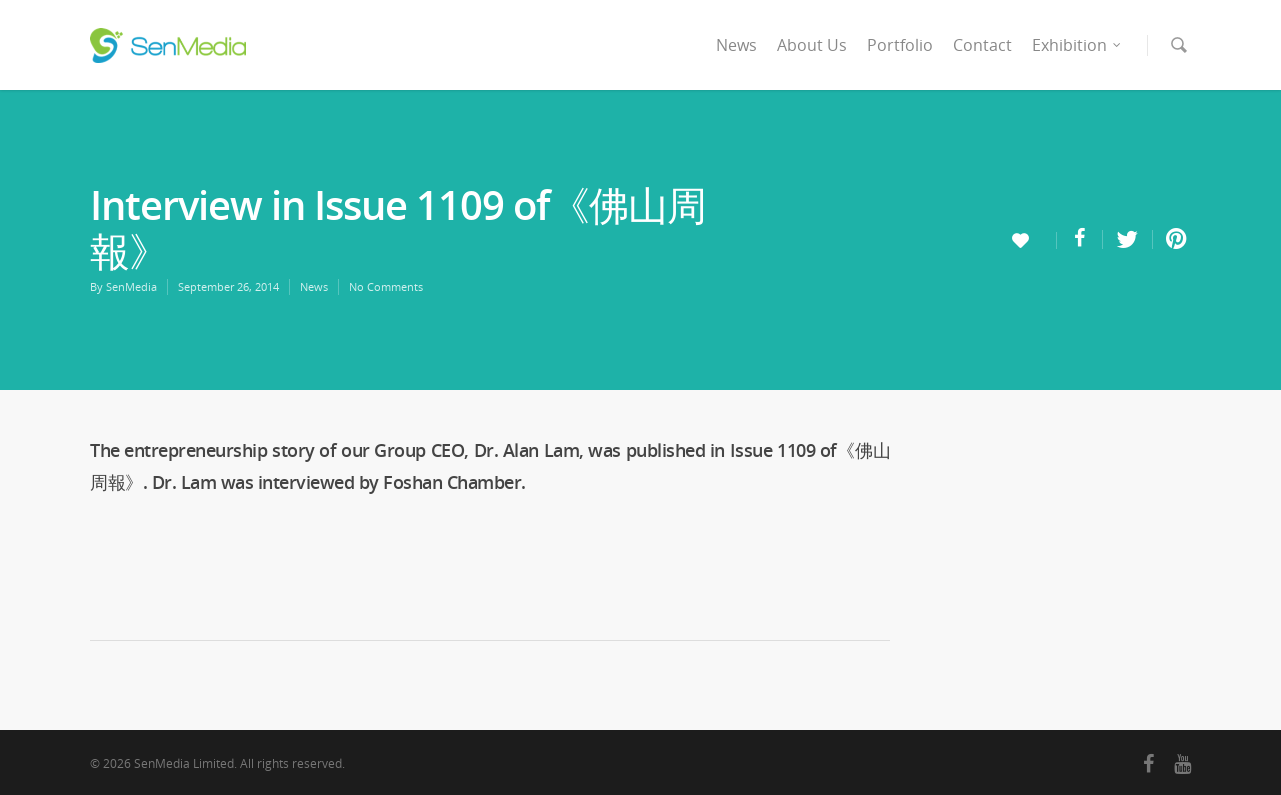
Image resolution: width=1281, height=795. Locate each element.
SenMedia (131, 286)
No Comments (386, 286)
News (736, 45)
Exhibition (1077, 45)
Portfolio (900, 45)
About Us (812, 45)
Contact (982, 45)
